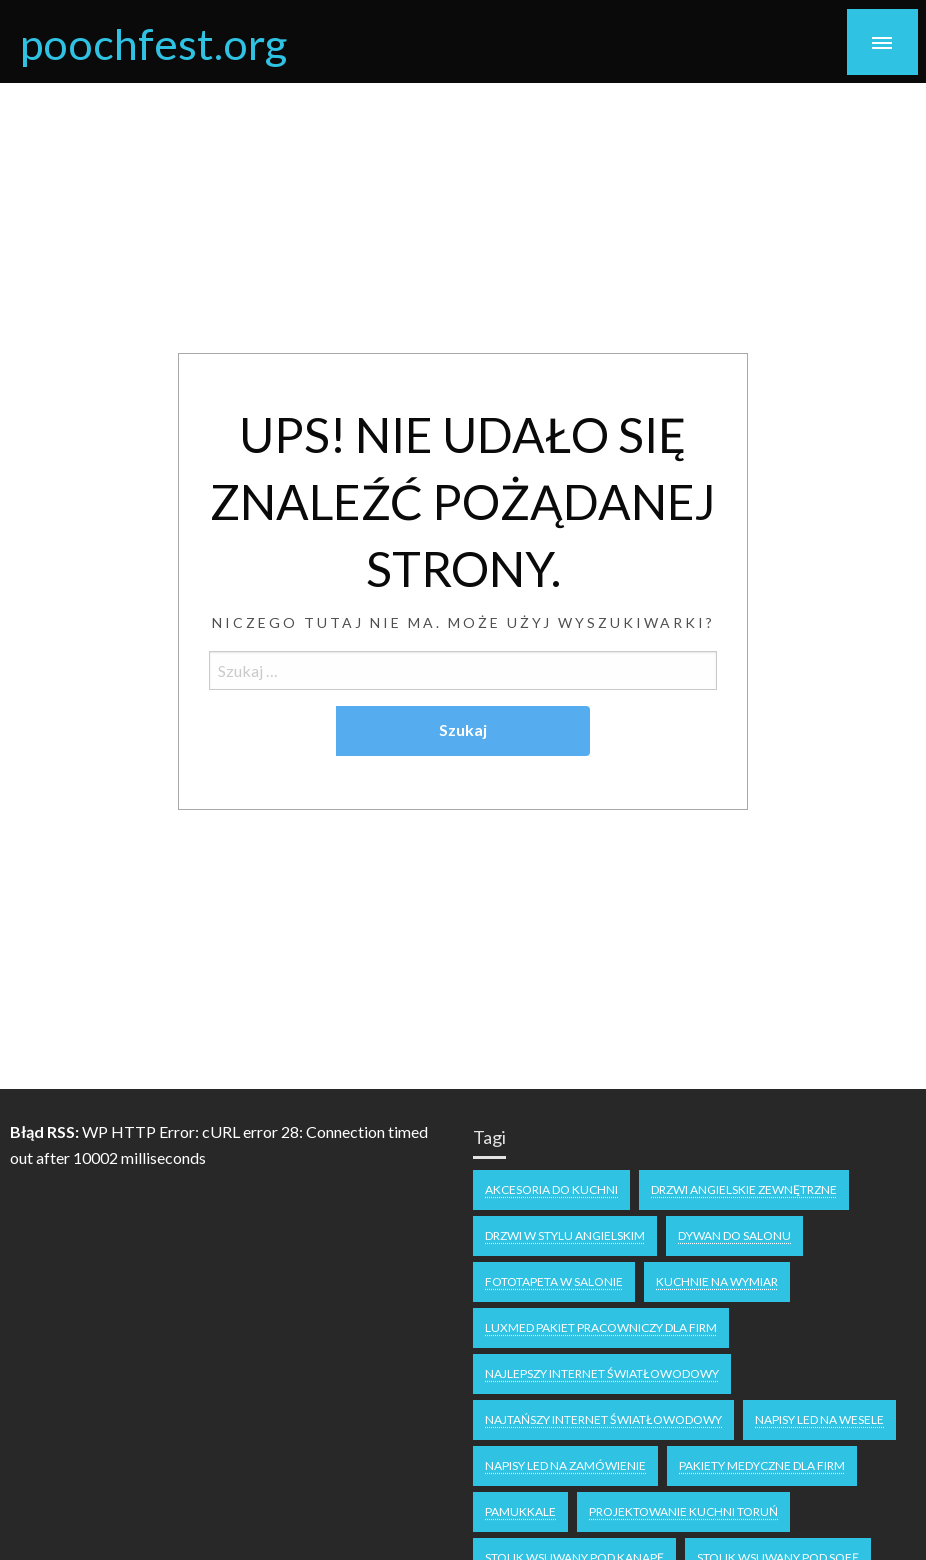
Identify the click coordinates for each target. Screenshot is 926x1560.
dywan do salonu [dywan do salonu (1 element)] (734, 1235)
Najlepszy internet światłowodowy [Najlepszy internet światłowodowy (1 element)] (602, 1373)
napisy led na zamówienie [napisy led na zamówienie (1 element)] (565, 1465)
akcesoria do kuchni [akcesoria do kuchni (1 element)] (551, 1189)
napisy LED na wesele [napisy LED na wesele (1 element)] (819, 1419)
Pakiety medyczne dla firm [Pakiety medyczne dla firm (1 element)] (762, 1465)
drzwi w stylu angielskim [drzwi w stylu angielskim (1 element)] (565, 1235)
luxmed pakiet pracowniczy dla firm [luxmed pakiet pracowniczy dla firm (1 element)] (601, 1327)
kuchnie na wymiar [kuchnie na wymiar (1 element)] (717, 1281)
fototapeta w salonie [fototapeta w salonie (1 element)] (554, 1281)
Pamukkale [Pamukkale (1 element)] (520, 1511)
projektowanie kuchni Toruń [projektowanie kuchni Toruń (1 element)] (683, 1511)
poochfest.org (153, 43)
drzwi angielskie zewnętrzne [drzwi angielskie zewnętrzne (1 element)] (744, 1189)
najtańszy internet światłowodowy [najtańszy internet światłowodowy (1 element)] (603, 1419)
